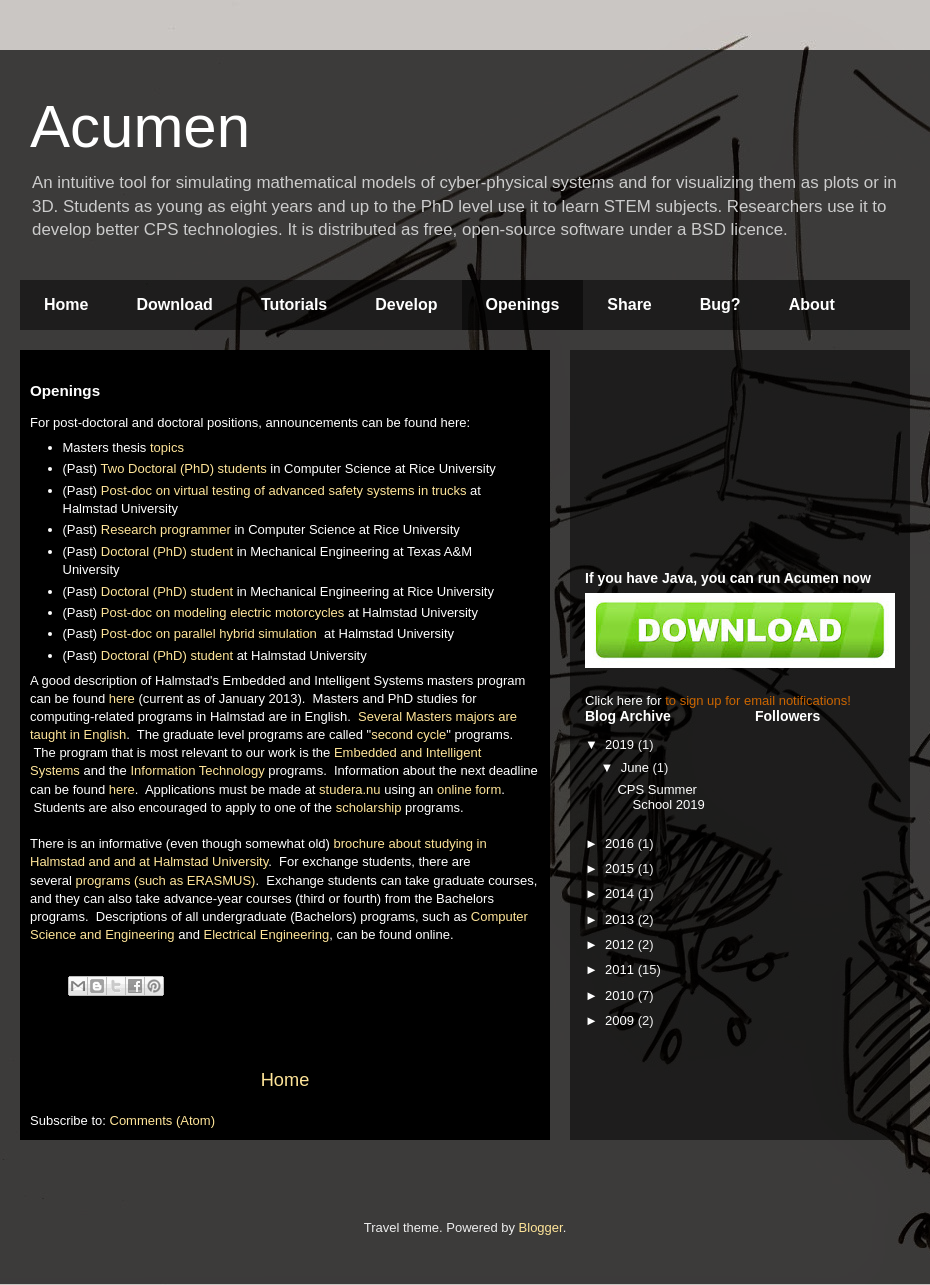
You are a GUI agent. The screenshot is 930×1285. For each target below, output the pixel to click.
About (812, 304)
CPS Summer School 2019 (660, 797)
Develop (406, 304)
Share (629, 304)
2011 (621, 969)
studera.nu (349, 789)
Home (66, 304)
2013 (621, 919)
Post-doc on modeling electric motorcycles (223, 612)
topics (167, 447)
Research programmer (166, 529)
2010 (621, 995)
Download (174, 304)
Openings (523, 304)
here (122, 698)
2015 (621, 868)
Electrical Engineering (266, 934)
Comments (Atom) (162, 1120)
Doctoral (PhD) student (167, 551)
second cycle (408, 734)
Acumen (140, 126)
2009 (621, 1020)
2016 (621, 843)
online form (469, 789)
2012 (621, 944)
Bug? (720, 304)
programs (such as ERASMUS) (166, 880)
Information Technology (197, 770)
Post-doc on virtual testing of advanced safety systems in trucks (284, 490)
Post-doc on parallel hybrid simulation (211, 633)
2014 (621, 893)
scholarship (369, 807)
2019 (621, 744)
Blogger (541, 1227)
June (637, 767)
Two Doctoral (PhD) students (184, 468)
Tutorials (294, 304)
